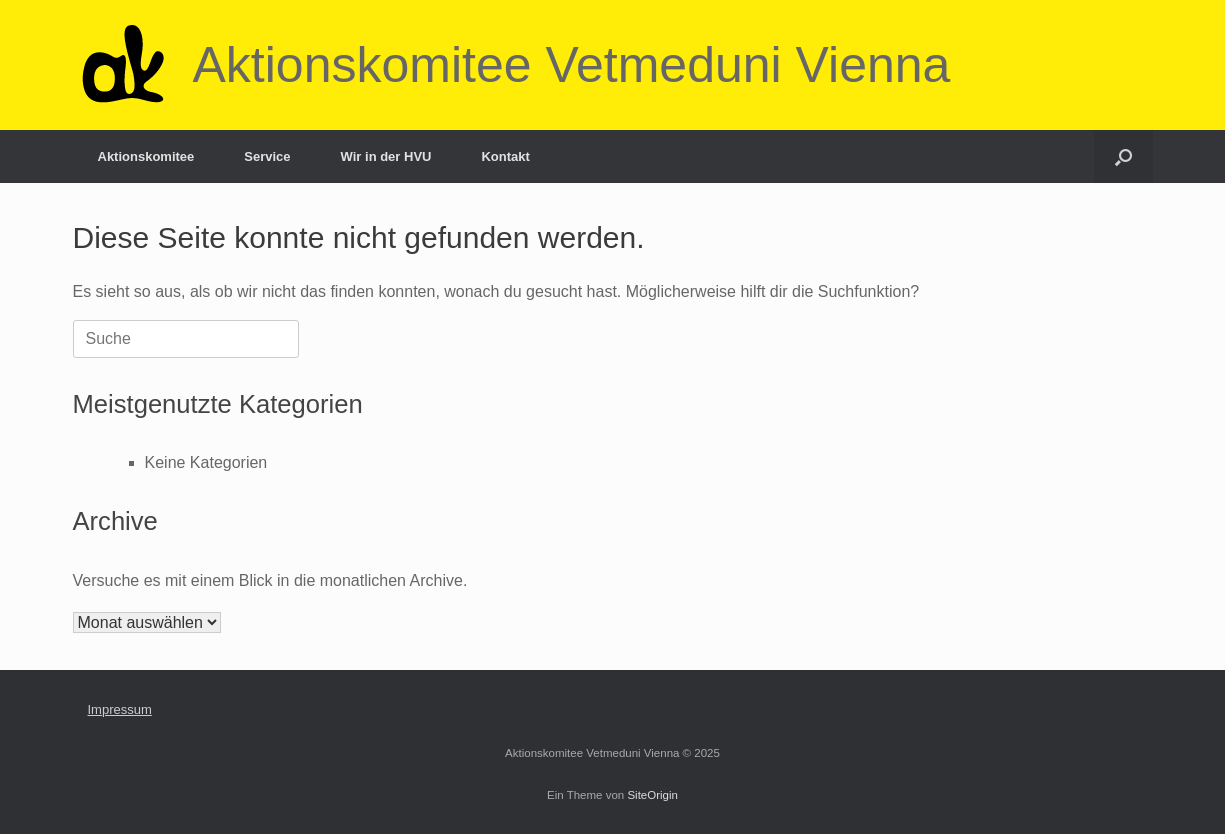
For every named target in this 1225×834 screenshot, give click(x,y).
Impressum (120, 709)
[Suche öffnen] (1123, 156)
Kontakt (505, 156)
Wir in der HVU (386, 156)
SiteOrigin (652, 795)
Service (267, 156)
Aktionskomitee (146, 156)
